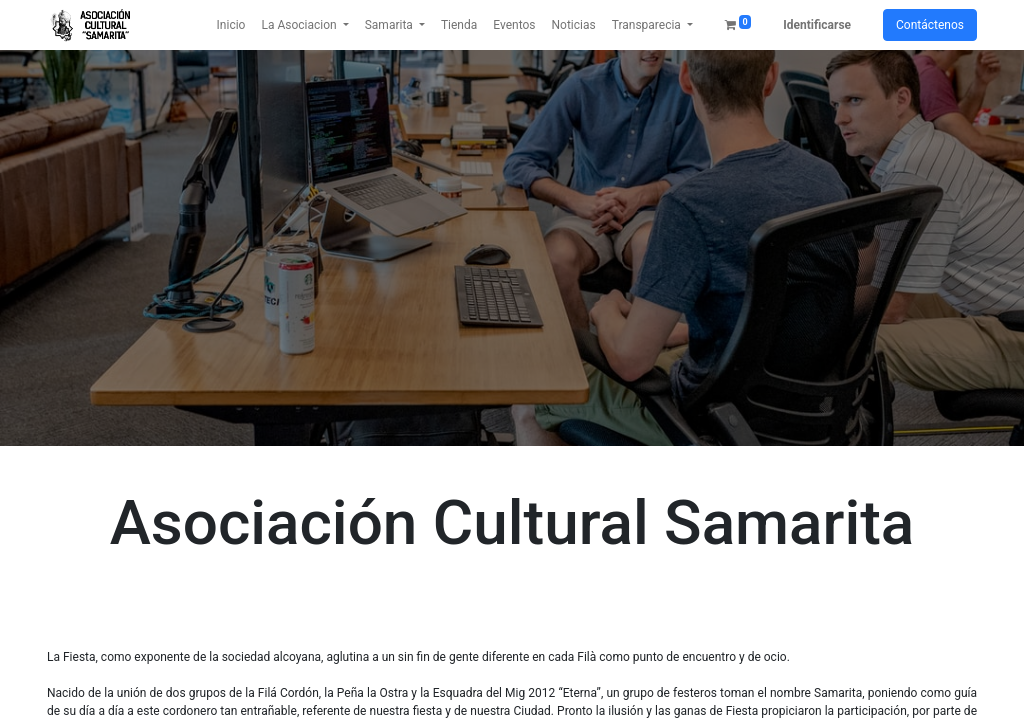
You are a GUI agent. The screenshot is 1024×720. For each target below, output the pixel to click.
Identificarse (817, 25)
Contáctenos (930, 25)
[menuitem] (231, 25)
